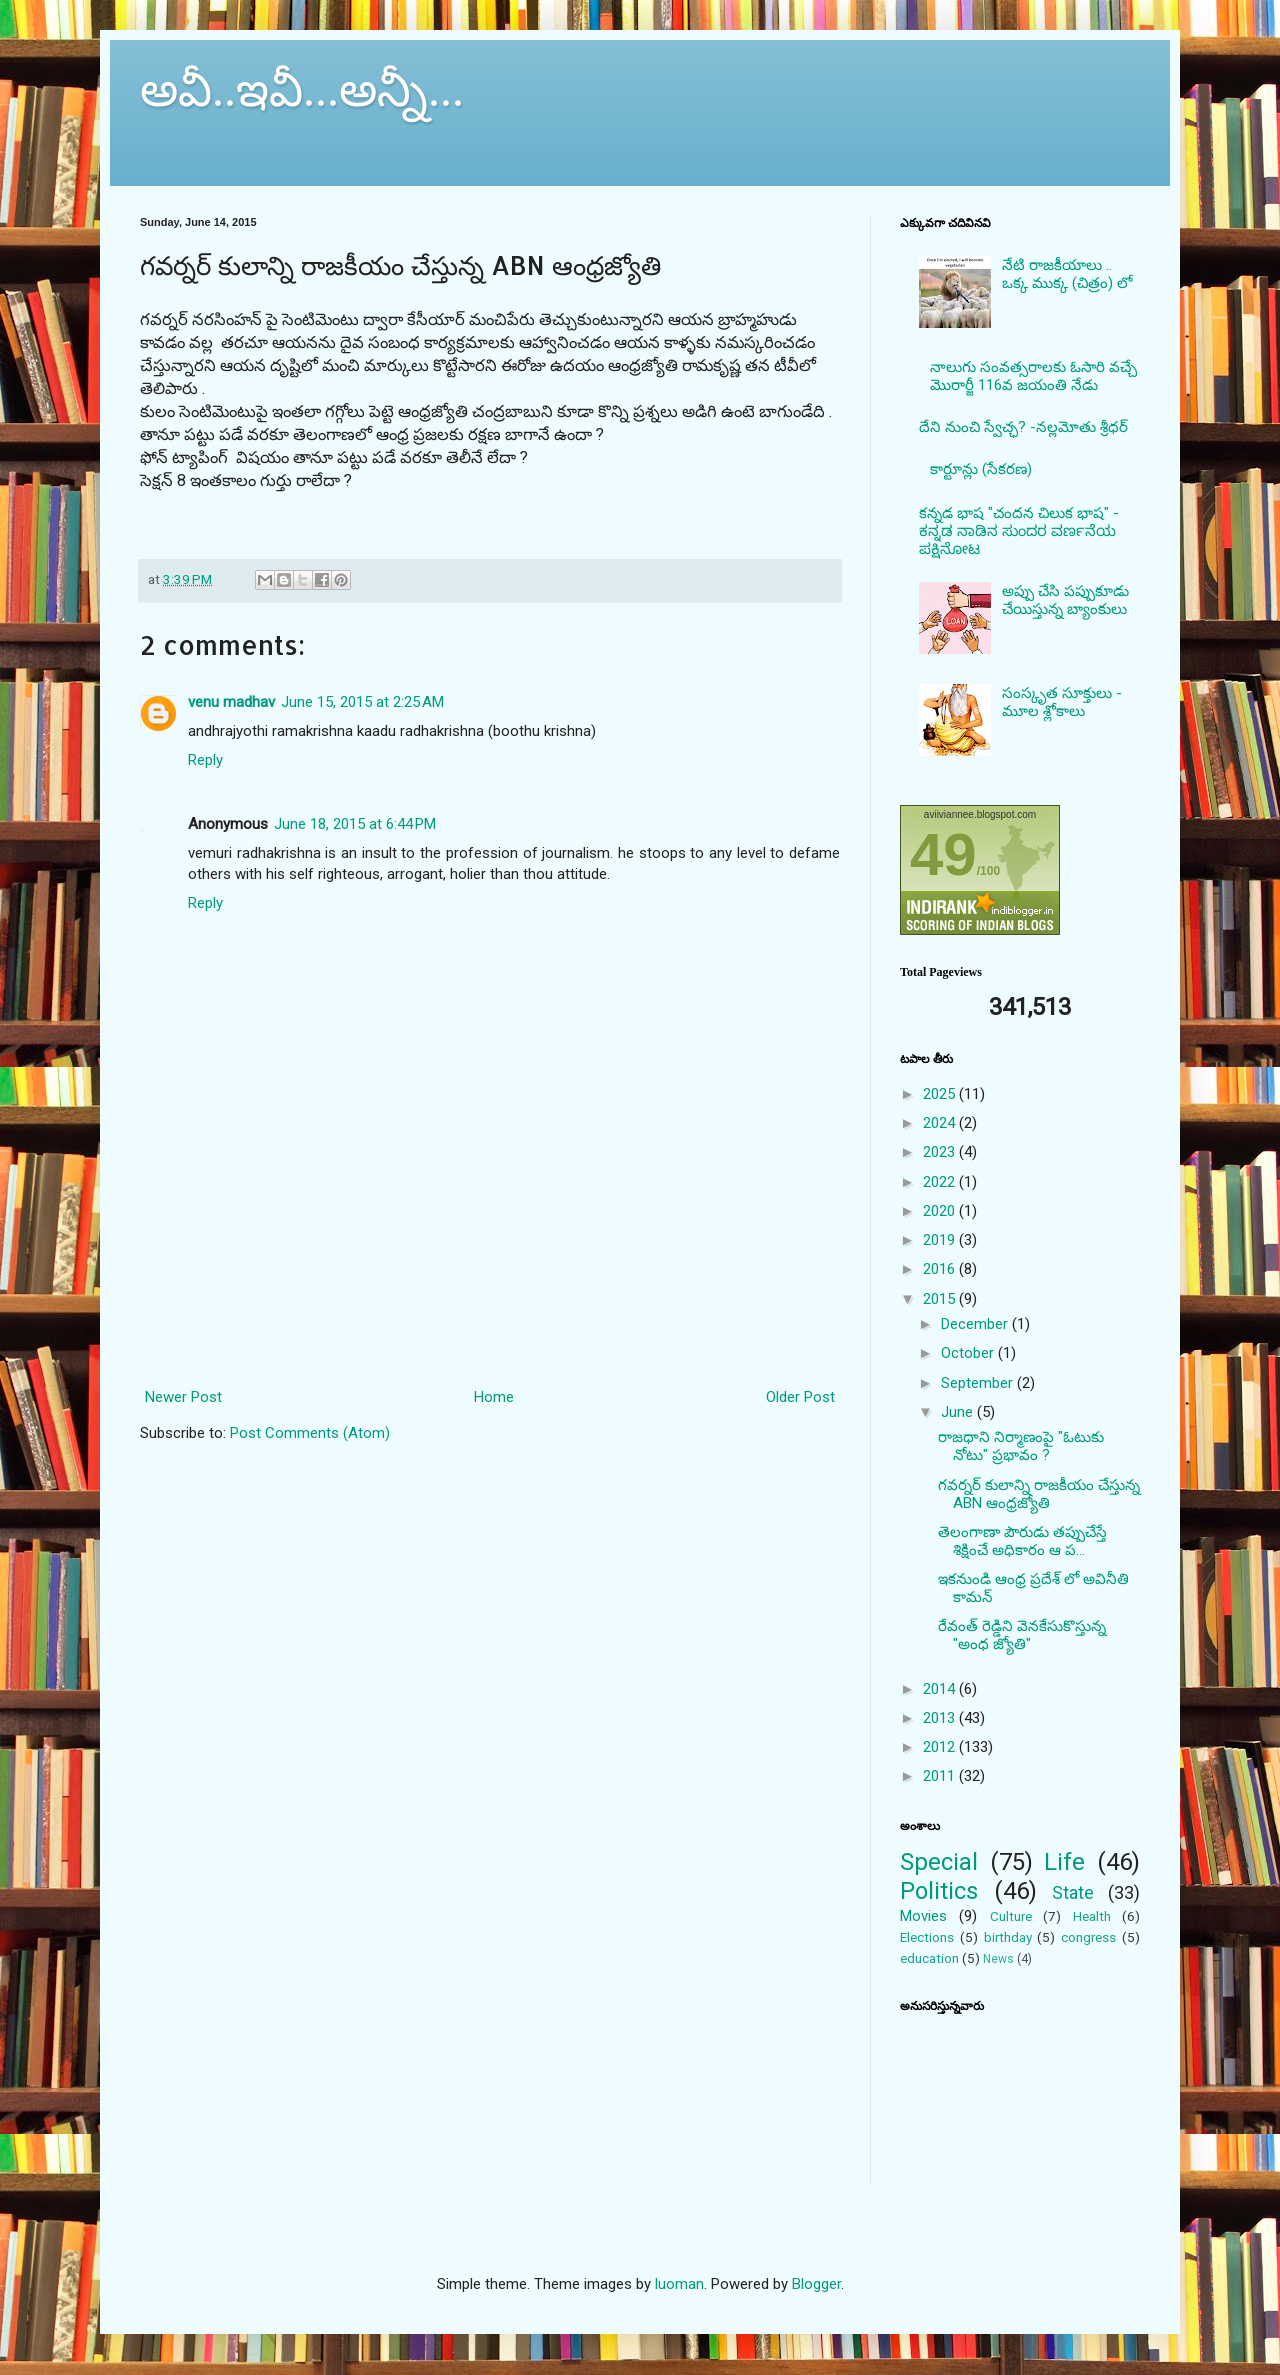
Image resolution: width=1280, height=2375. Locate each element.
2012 (941, 1747)
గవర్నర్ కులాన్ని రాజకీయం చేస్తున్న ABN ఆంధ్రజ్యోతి (1039, 1494)
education (929, 1958)
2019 (941, 1240)
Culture (1011, 1916)
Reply (205, 760)
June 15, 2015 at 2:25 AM (362, 702)
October (969, 1353)
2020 (941, 1211)
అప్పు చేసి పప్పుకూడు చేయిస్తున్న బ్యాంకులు (1065, 600)
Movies (923, 1916)
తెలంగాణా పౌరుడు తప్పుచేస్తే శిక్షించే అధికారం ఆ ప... (1022, 1541)
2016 (941, 1269)
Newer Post (183, 1397)
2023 (941, 1152)
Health (1092, 1916)
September (979, 1383)
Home (494, 1397)
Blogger (816, 2284)
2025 (941, 1094)
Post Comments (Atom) (310, 1433)
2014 (941, 1689)
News (998, 1959)
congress (1088, 1937)
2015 (941, 1299)
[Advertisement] (490, 1294)
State (1073, 1892)
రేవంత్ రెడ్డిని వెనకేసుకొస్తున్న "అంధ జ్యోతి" (1022, 1635)
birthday (1008, 1937)
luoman (679, 2284)
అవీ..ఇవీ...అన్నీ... (302, 89)
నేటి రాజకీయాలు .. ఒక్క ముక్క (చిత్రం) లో (1067, 274)
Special (939, 1862)
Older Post (800, 1397)
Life (1064, 1862)
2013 (941, 1718)
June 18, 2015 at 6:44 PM (355, 824)
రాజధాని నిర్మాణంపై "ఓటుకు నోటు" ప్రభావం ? (1021, 1446)
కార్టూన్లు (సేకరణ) (981, 469)
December (976, 1324)
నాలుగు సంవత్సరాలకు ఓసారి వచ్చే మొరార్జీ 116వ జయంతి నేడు (1033, 376)
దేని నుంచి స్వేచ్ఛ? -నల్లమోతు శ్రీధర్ (1023, 427)
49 (943, 854)
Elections (927, 1937)
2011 (941, 1776)
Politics (939, 1891)
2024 (941, 1123)
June (959, 1412)
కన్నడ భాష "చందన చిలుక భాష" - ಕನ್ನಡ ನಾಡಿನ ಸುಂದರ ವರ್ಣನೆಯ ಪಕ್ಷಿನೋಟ (1019, 531)
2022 (941, 1182)
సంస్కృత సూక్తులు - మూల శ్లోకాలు (1062, 702)
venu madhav (231, 702)
